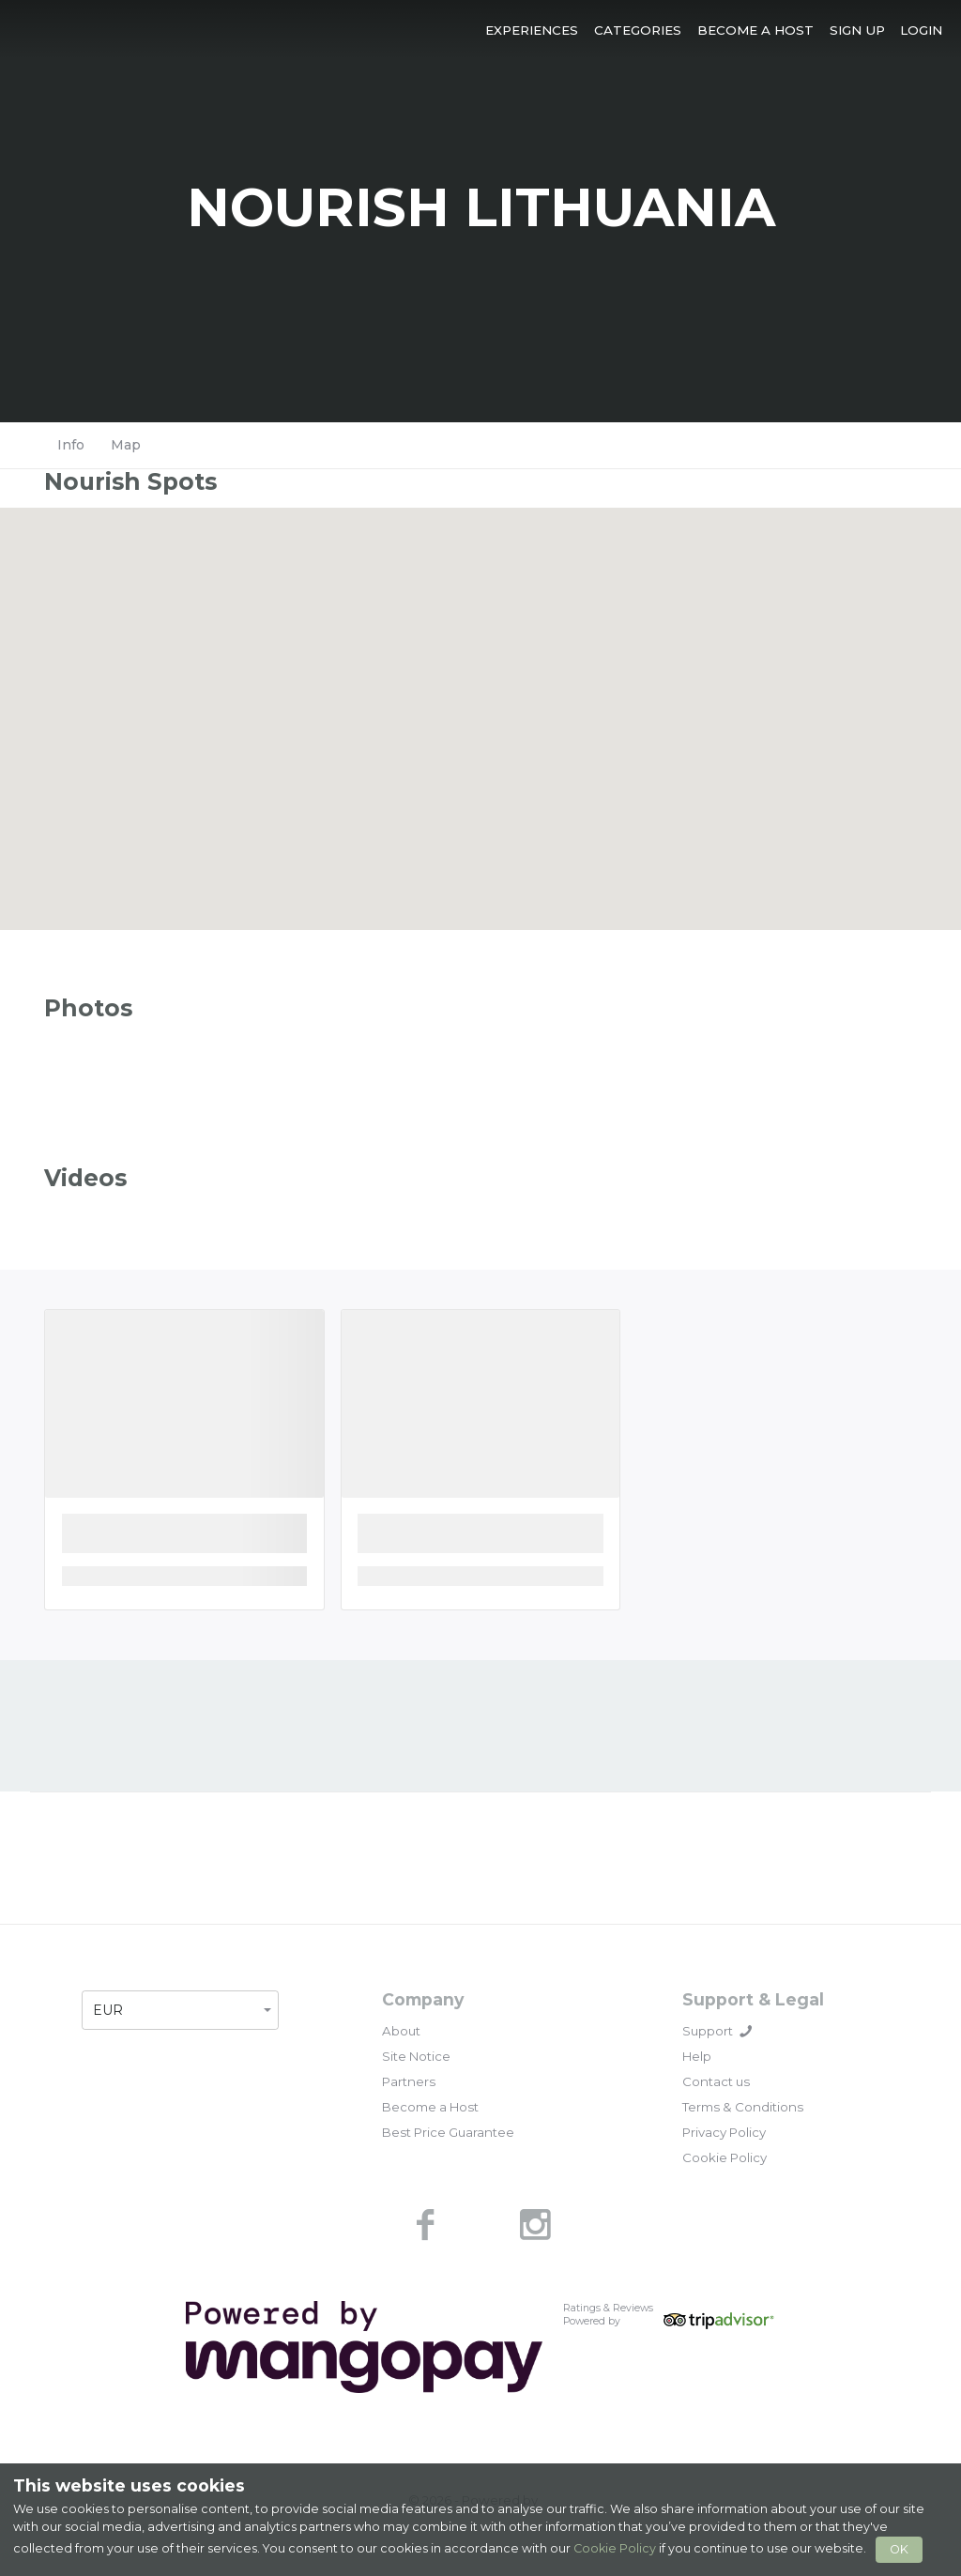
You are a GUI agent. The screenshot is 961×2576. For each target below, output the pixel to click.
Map (126, 444)
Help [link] (696, 2056)
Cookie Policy (614, 2548)
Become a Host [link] (430, 2106)
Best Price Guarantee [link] (448, 2132)
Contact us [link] (716, 2081)
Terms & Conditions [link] (742, 2106)
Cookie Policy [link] (724, 2157)
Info (70, 444)
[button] (532, 29)
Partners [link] (408, 2081)
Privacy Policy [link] (724, 2132)
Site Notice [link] (416, 2056)
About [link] (401, 2030)
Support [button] (717, 2030)
